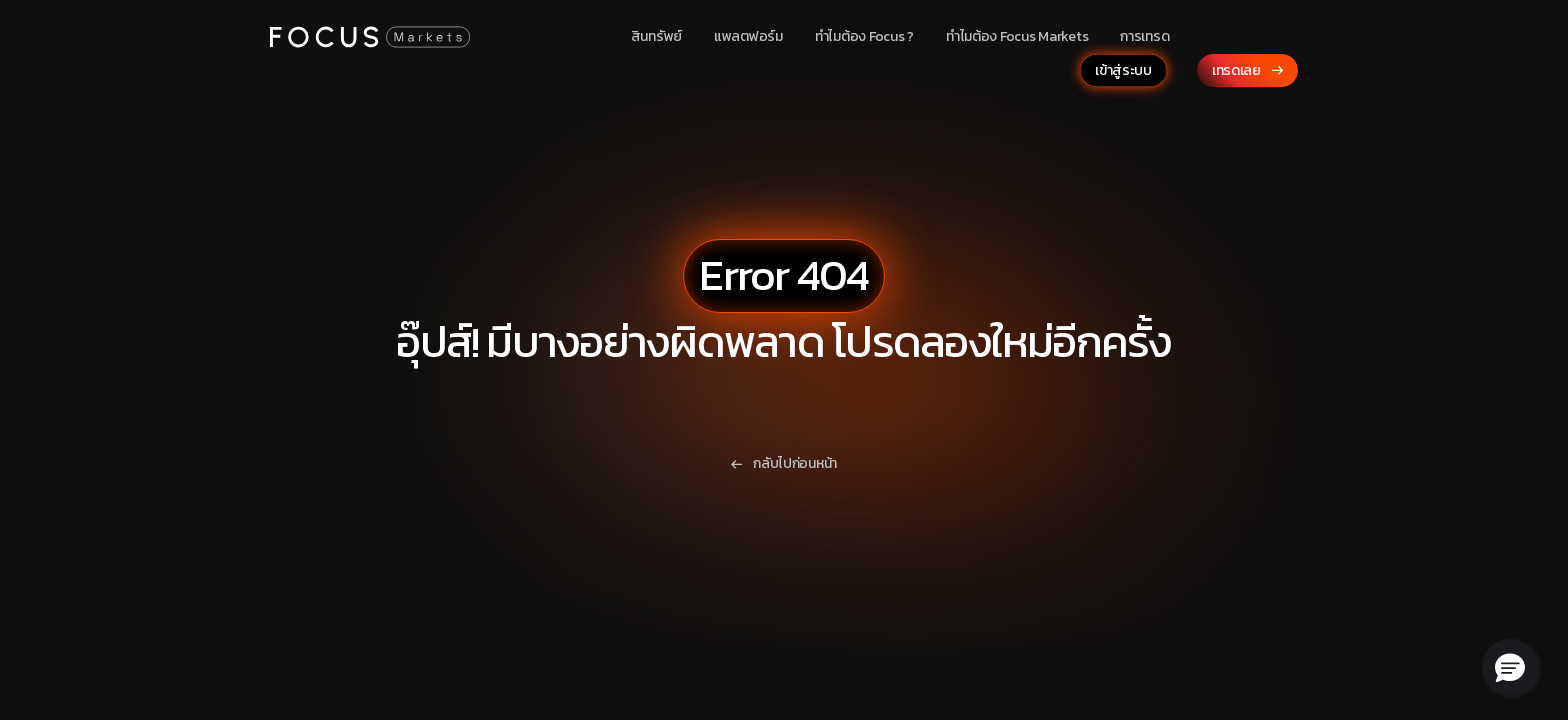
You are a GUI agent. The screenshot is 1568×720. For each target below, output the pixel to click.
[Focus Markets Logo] (370, 36)
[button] (1510, 667)
